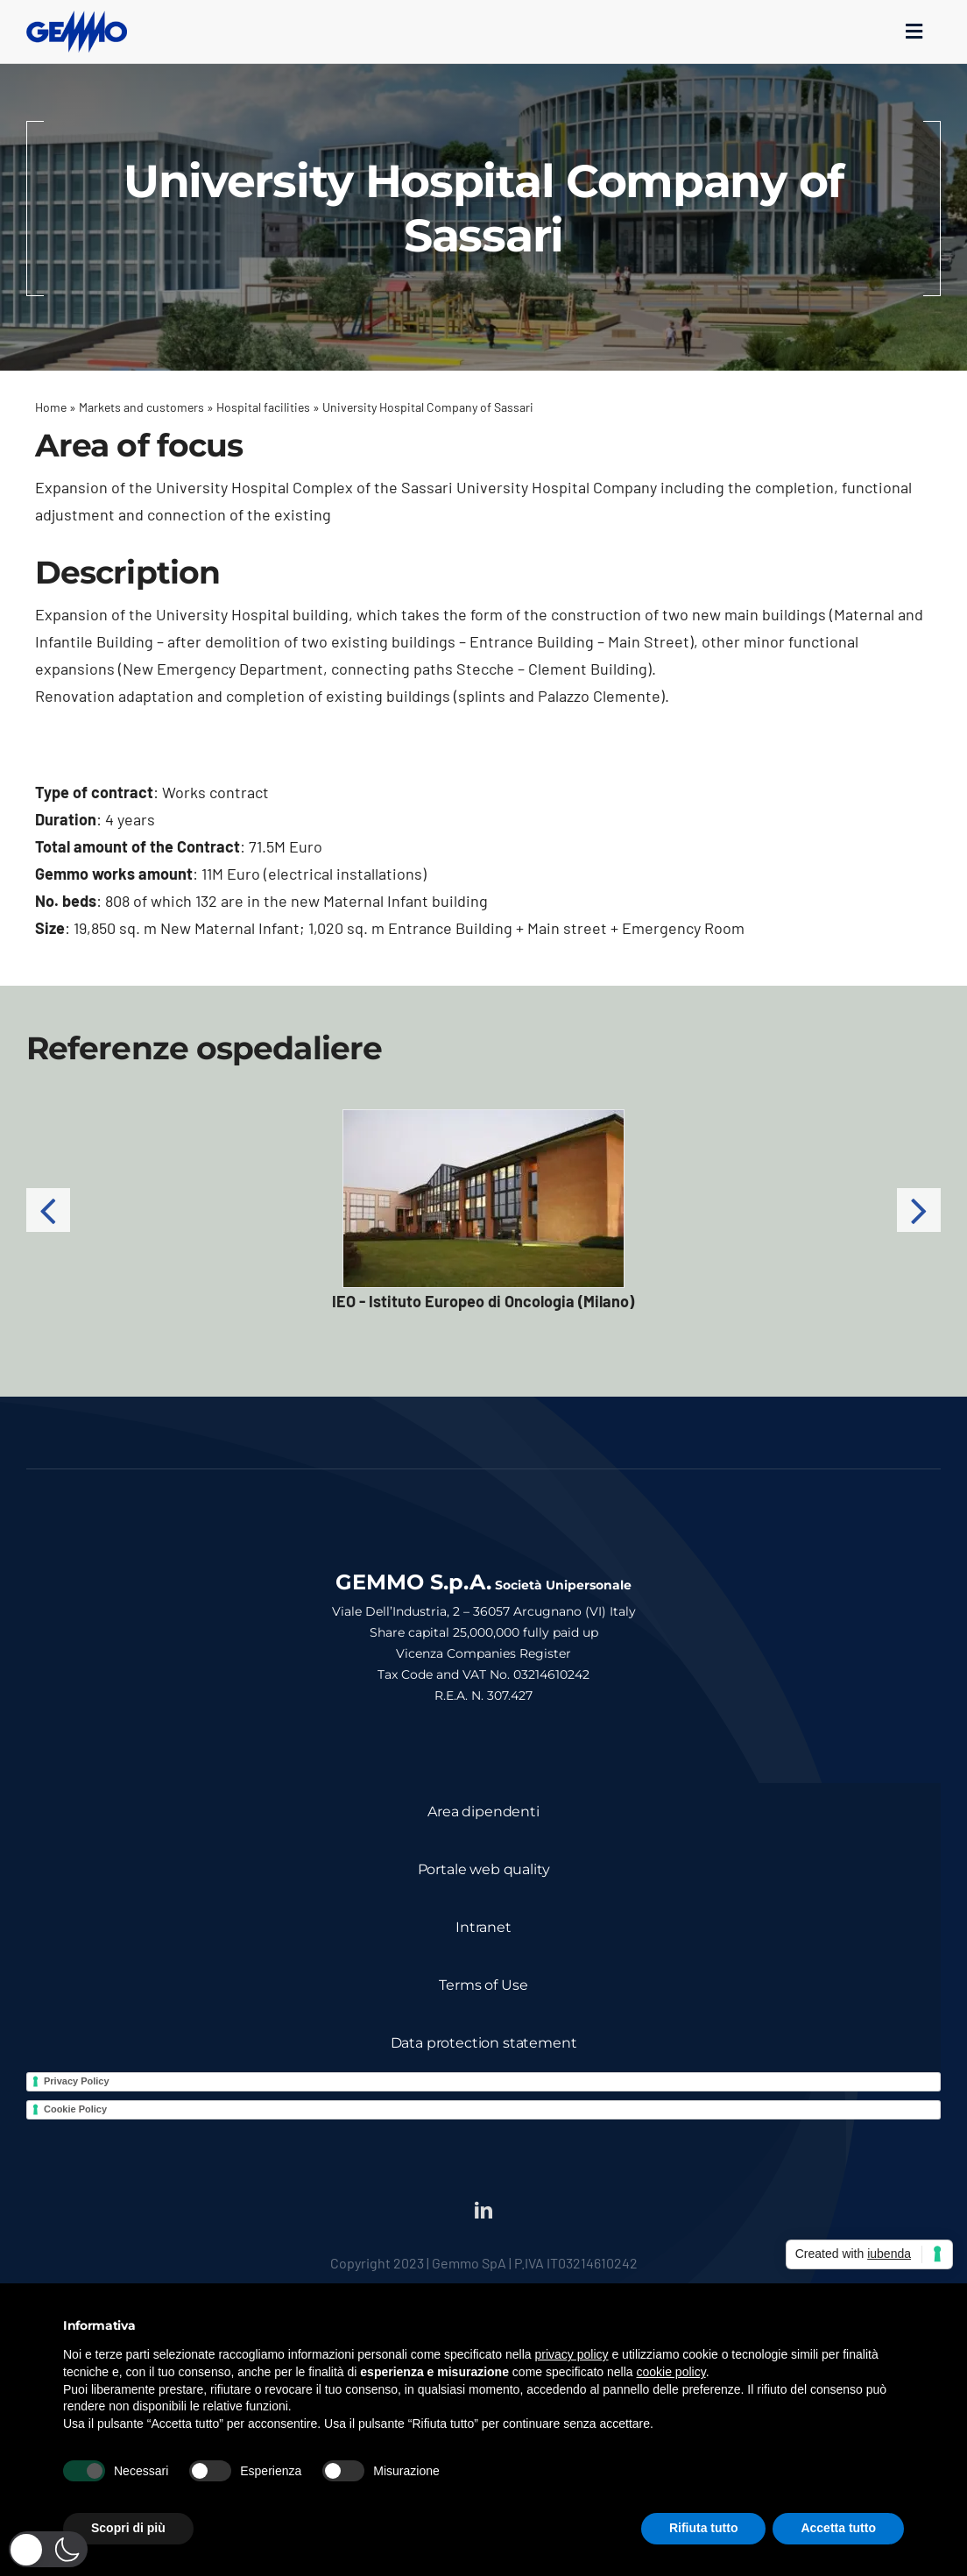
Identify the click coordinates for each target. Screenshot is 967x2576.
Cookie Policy (75, 2109)
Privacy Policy (76, 2081)
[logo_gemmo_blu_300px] (76, 18)
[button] (48, 1210)
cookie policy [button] (671, 2372)
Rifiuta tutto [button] (703, 2528)
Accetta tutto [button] (838, 2528)
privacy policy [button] (572, 2354)
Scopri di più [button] (128, 2528)
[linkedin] (483, 2210)
